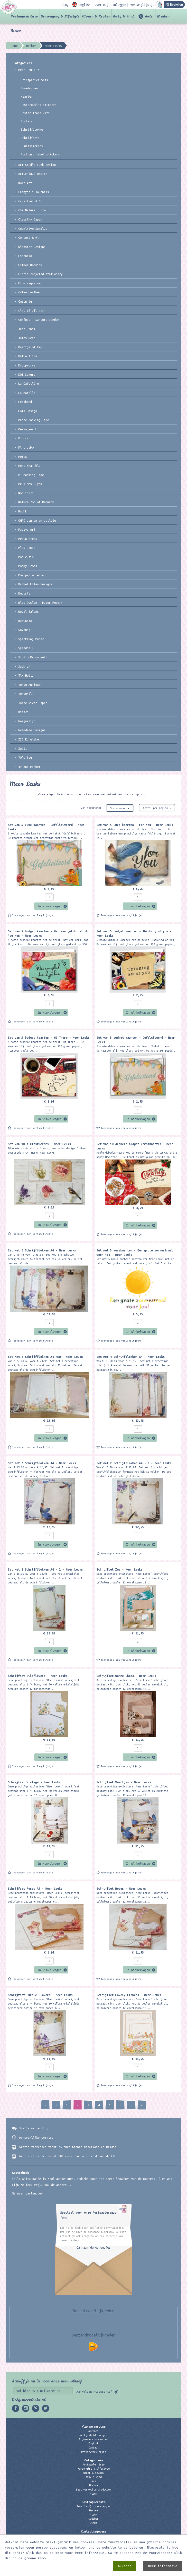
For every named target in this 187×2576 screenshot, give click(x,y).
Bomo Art (25, 183)
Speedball (26, 648)
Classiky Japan (30, 219)
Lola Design (27, 411)
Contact (93, 2447)
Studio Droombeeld (32, 657)
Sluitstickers (32, 146)
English (93, 2443)
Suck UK (24, 666)
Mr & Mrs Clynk (30, 483)
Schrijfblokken (33, 129)
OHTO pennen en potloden (37, 520)
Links (93, 2522)
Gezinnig (25, 301)
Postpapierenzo (93, 2502)
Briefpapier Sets (34, 80)
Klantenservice (93, 2426)
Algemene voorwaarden (93, 2439)
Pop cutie (26, 557)
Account (93, 2431)
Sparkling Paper (31, 639)
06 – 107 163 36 (93, 2543)
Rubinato (25, 620)
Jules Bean (26, 338)
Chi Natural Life (32, 210)
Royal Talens (28, 611)
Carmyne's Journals (33, 192)
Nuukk (22, 511)
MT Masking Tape (31, 474)
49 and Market (29, 766)
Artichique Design (32, 173)
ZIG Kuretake (28, 739)
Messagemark (27, 429)
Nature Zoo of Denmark (36, 502)
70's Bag (25, 757)
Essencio (25, 255)
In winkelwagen (49, 906)
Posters (27, 121)
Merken (163, 16)
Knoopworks (26, 365)
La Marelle (26, 392)
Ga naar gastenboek (27, 2193)
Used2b (23, 712)
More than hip (29, 465)
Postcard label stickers (40, 154)
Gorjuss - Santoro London (38, 319)
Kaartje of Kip (30, 347)
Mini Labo (26, 447)
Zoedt (22, 748)
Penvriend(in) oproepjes (93, 2506)
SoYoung (24, 629)
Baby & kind (123, 16)
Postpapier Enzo (24, 16)
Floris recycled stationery (40, 274)
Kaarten (27, 96)
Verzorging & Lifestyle (60, 16)
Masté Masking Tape (33, 420)
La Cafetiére (28, 383)
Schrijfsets (30, 137)
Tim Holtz (26, 675)
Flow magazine (29, 283)
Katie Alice (27, 356)
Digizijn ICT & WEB (164, 2571)
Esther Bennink (30, 265)
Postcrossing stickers (38, 104)
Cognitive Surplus (32, 228)
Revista (24, 593)
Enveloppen (29, 88)
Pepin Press (27, 538)
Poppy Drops (27, 566)
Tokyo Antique (29, 684)
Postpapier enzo (31, 575)
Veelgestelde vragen (93, 2435)
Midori (23, 438)
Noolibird (26, 493)
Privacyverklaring (93, 2451)
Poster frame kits (35, 113)
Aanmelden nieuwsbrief (94, 2391)
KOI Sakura (26, 374)
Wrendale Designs (32, 730)
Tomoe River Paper (32, 703)
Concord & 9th (29, 237)
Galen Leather (29, 292)
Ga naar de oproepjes (93, 2247)
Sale (148, 16)
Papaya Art (26, 529)
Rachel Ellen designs (35, 584)
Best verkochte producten (93, 2489)
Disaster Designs (32, 246)
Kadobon (93, 2518)
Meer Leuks (28, 69)
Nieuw (16, 30)
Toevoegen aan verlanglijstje (32, 915)
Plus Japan (26, 547)
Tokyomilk (26, 693)
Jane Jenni (26, 329)
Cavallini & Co (30, 201)
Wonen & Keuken (96, 16)
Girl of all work (32, 310)
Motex (22, 456)
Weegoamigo (26, 721)
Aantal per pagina (157, 808)
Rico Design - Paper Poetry (40, 602)
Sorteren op (120, 808)
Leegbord (25, 401)
